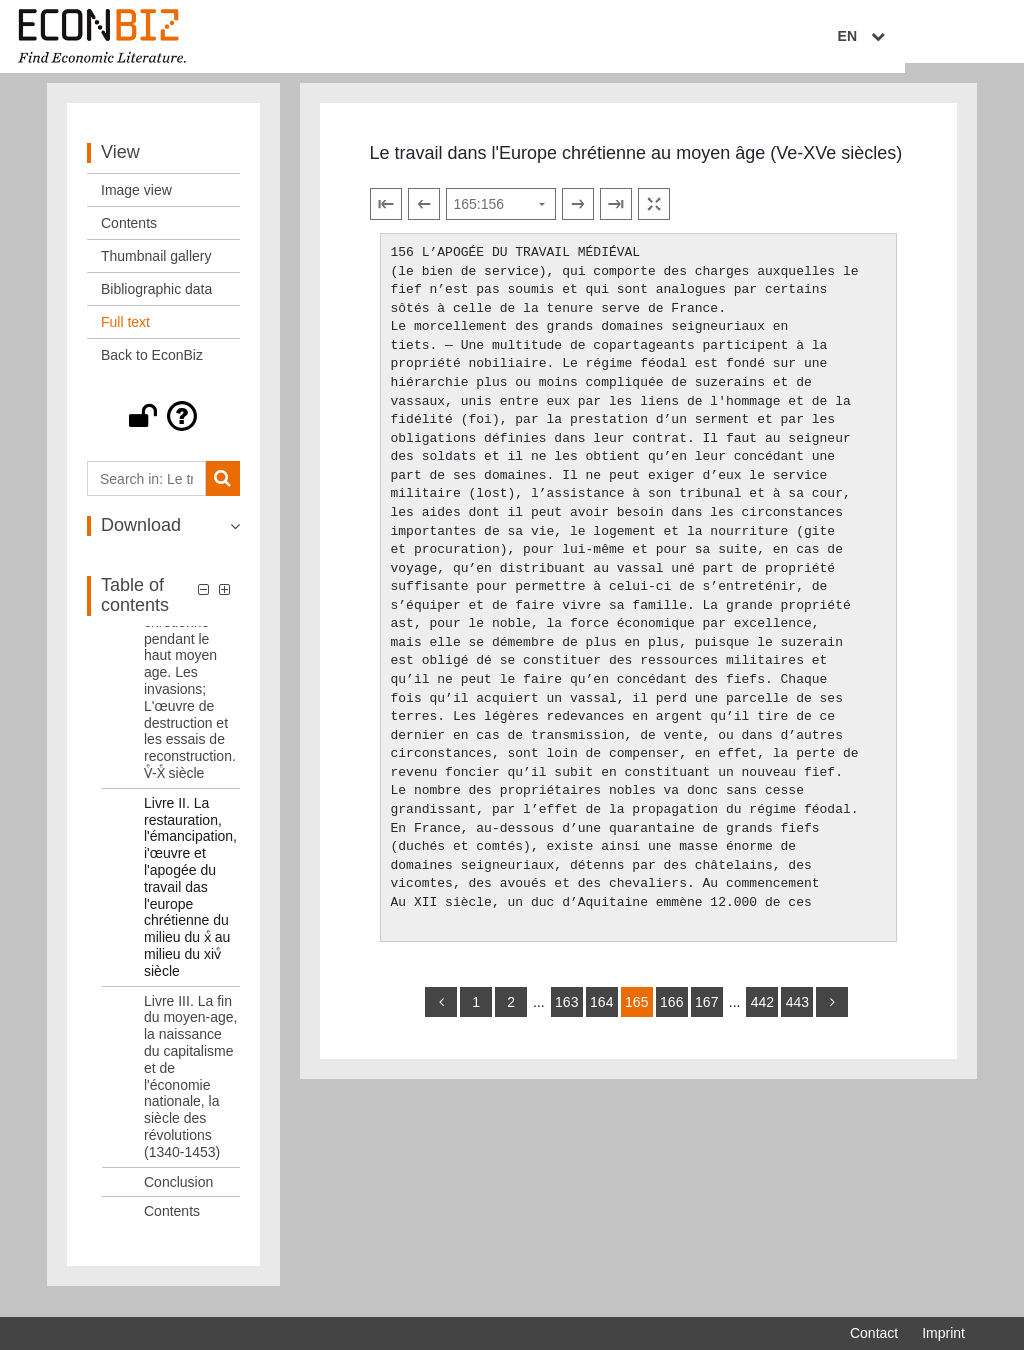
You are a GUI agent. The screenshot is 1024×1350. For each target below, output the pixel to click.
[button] (163, 428)
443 (797, 1013)
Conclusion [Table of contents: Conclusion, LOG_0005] (178, 1193)
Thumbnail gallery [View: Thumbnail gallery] (156, 268)
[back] (441, 1013)
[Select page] (501, 216)
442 (762, 1013)
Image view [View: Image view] (136, 202)
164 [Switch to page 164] (601, 1013)
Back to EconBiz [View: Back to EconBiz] (152, 367)
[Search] (222, 490)
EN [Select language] (951, 37)
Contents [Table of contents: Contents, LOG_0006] (172, 1223)
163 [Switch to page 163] (566, 1013)
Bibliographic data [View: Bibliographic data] (156, 301)
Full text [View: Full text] (125, 334)
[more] (832, 1013)
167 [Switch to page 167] (706, 1013)
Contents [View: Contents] (129, 235)
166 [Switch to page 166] (671, 1013)
